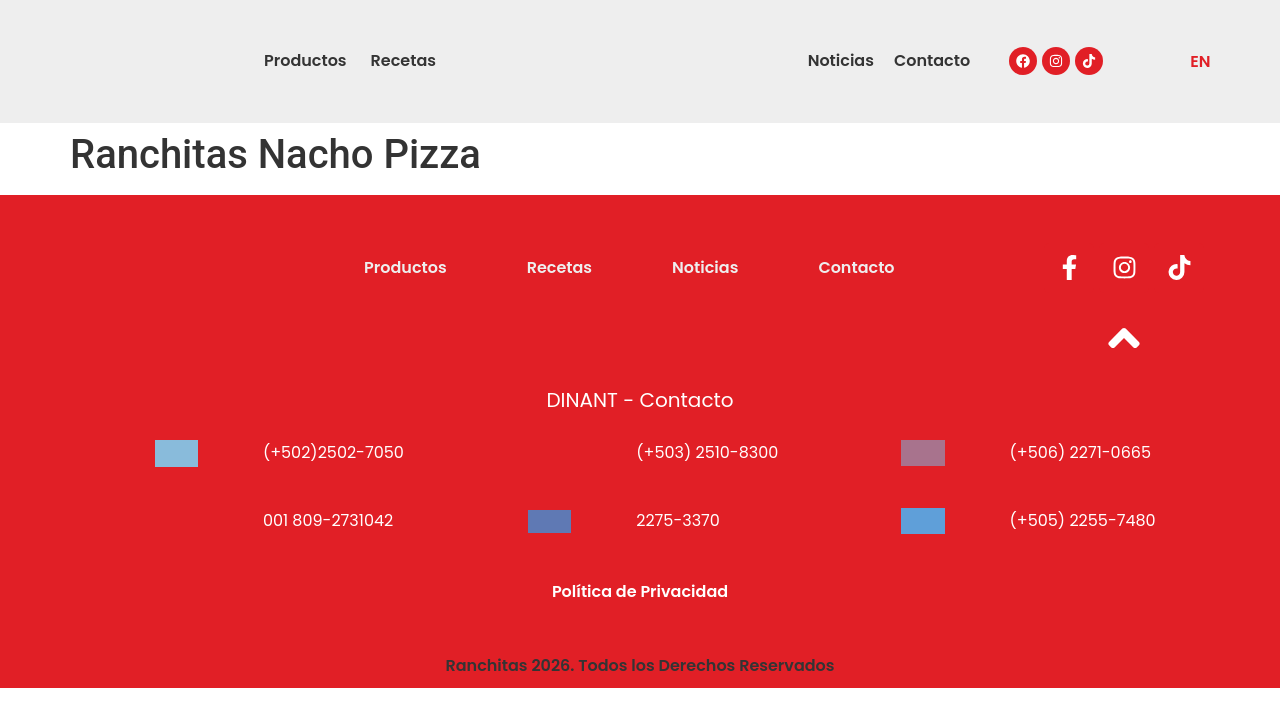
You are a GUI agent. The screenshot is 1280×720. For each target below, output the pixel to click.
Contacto (932, 60)
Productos (305, 60)
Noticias (841, 60)
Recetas (403, 60)
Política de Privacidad (640, 591)
